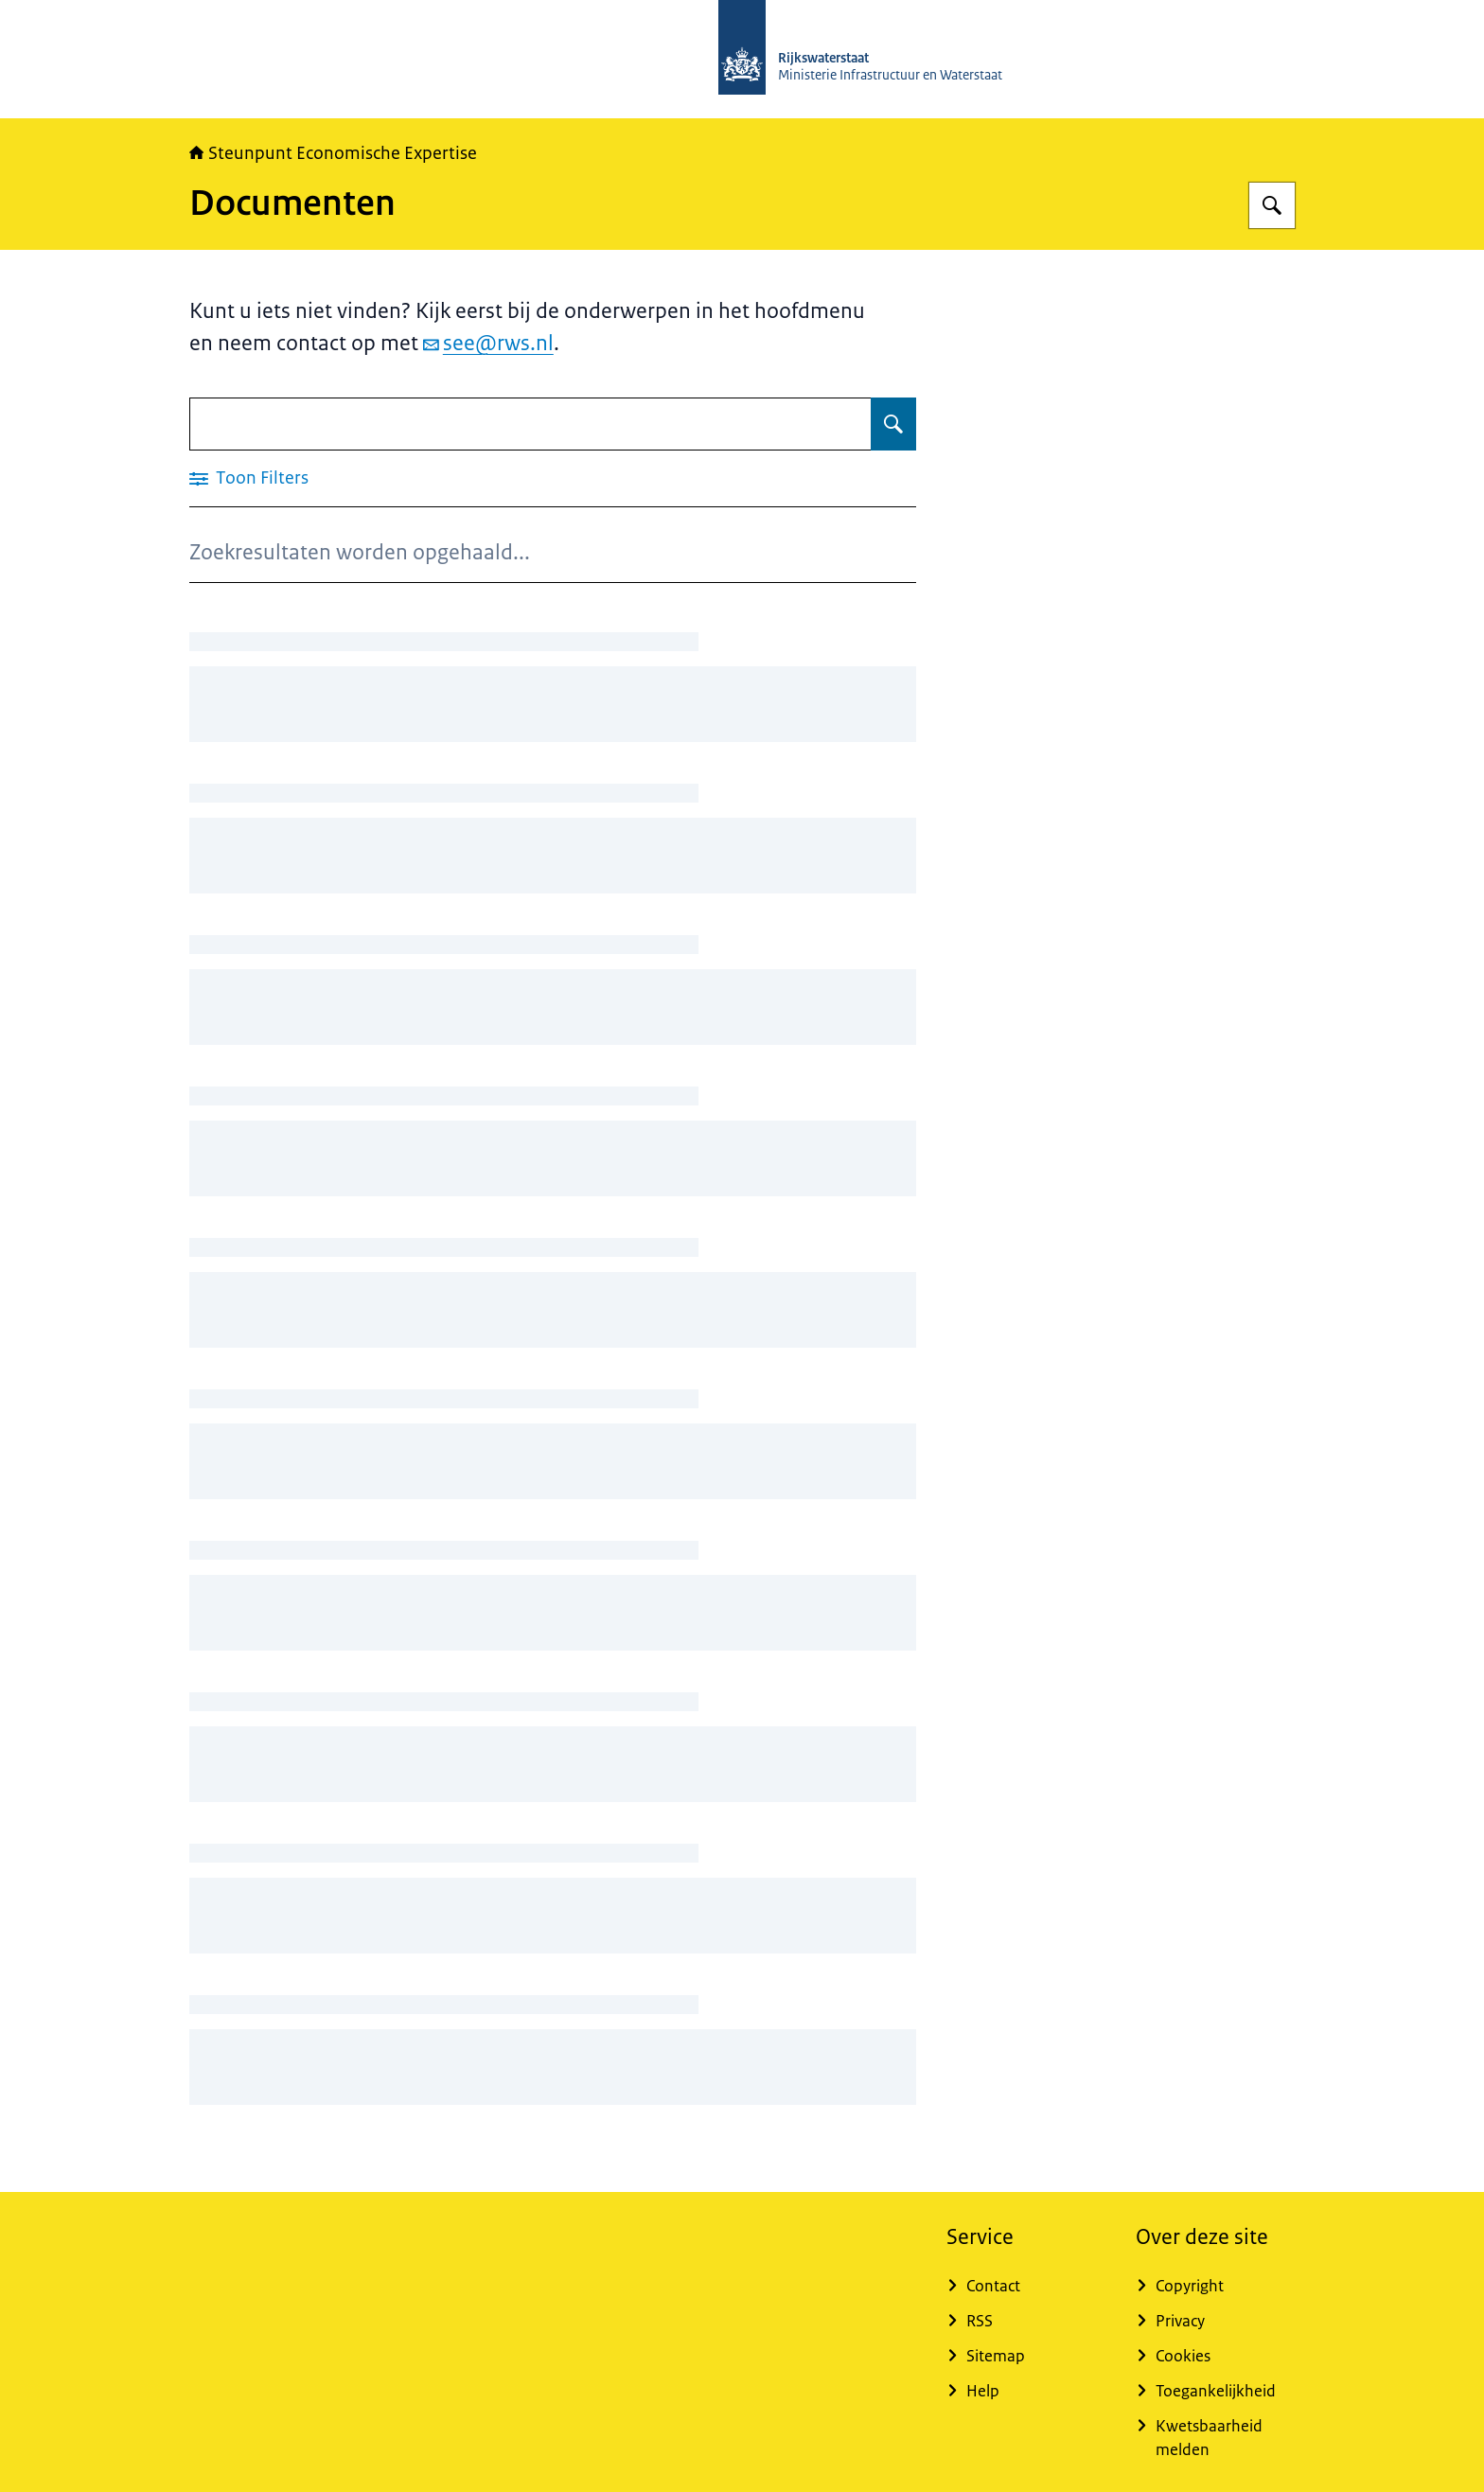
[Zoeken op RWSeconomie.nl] (1272, 205)
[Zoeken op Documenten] (893, 424)
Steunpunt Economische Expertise (333, 153)
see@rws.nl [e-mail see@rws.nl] (488, 343)
